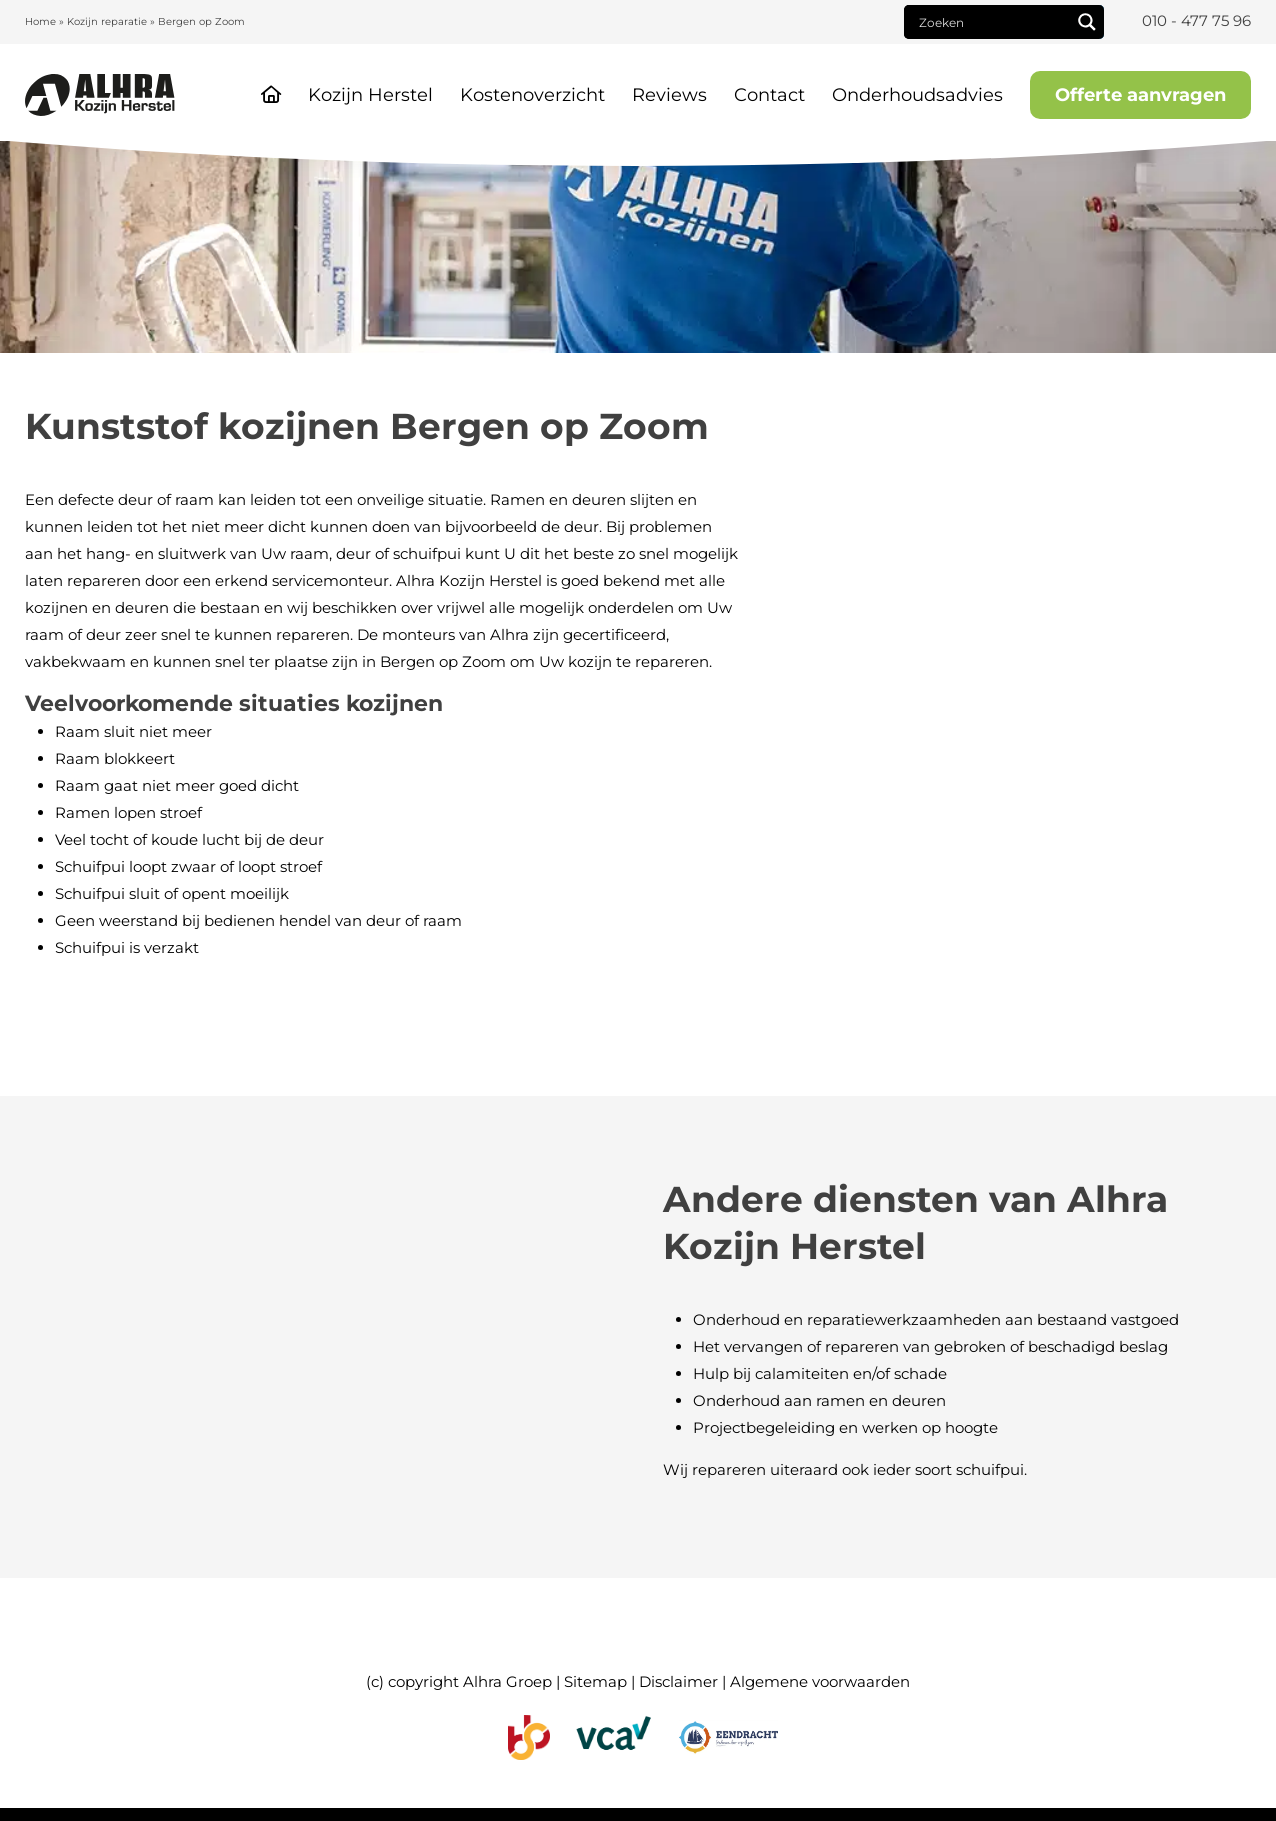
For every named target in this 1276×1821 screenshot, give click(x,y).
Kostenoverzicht (532, 95)
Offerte (1140, 95)
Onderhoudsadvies (917, 95)
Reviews (669, 95)
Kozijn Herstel (370, 95)
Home (40, 21)
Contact (769, 95)
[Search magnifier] (1087, 22)
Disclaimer (678, 1681)
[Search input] (992, 22)
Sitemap (595, 1681)
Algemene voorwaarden (820, 1681)
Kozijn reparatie (107, 21)
